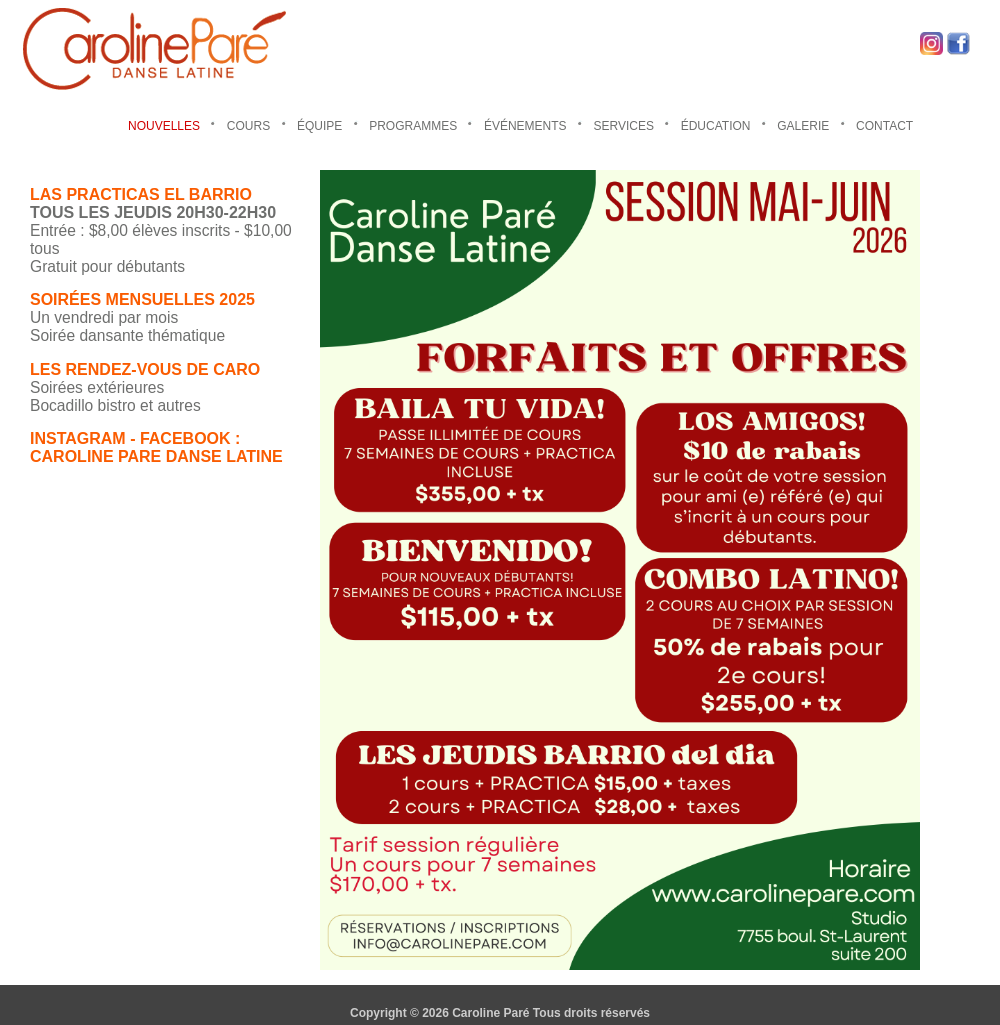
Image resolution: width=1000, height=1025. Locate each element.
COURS (248, 126)
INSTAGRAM (78, 438)
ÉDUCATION (716, 126)
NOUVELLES (164, 126)
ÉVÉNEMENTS (525, 126)
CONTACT (884, 126)
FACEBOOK (185, 438)
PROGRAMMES (413, 126)
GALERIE (803, 126)
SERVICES (623, 126)
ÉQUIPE (319, 126)
